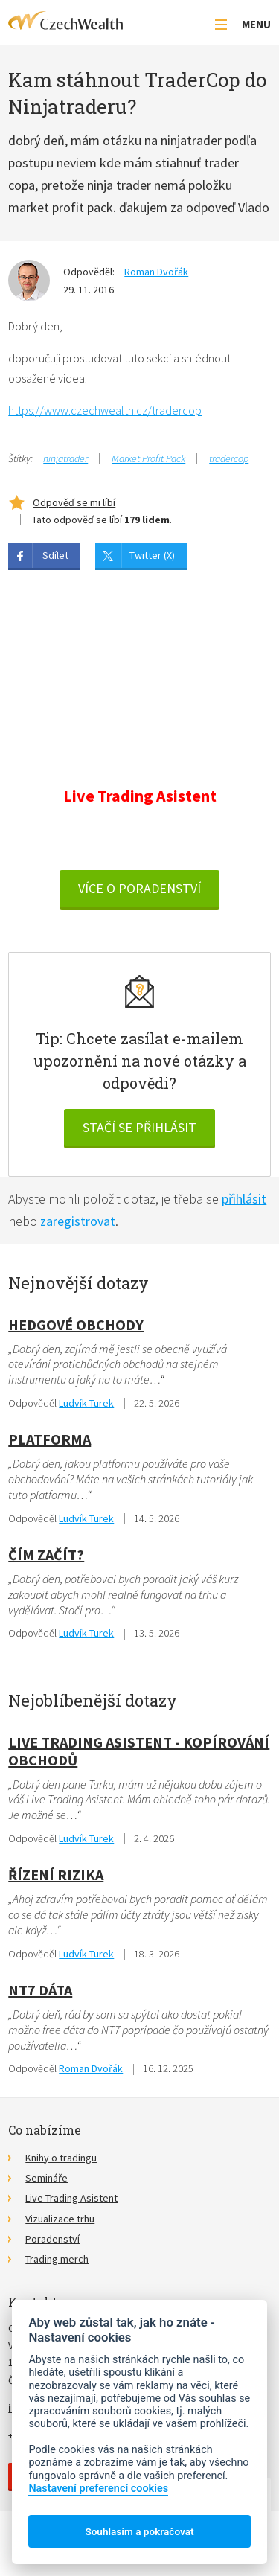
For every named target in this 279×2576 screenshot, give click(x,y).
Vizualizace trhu (59, 2218)
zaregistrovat (77, 1221)
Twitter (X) (152, 555)
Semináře (46, 2178)
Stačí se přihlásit (139, 1127)
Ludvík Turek (86, 1403)
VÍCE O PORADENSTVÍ (139, 888)
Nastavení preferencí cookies (98, 2488)
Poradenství (52, 2239)
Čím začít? (46, 1554)
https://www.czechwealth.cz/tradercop (105, 410)
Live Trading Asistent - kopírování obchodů (138, 1751)
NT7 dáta (40, 1990)
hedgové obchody (76, 1324)
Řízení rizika (55, 1874)
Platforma (49, 1439)
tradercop (228, 458)
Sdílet (55, 555)
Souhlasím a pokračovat (139, 2531)
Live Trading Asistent (71, 2198)
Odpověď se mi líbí (74, 502)
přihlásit (244, 1198)
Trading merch (57, 2259)
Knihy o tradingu (61, 2157)
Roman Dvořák (156, 271)
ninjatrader (65, 458)
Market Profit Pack (148, 458)
